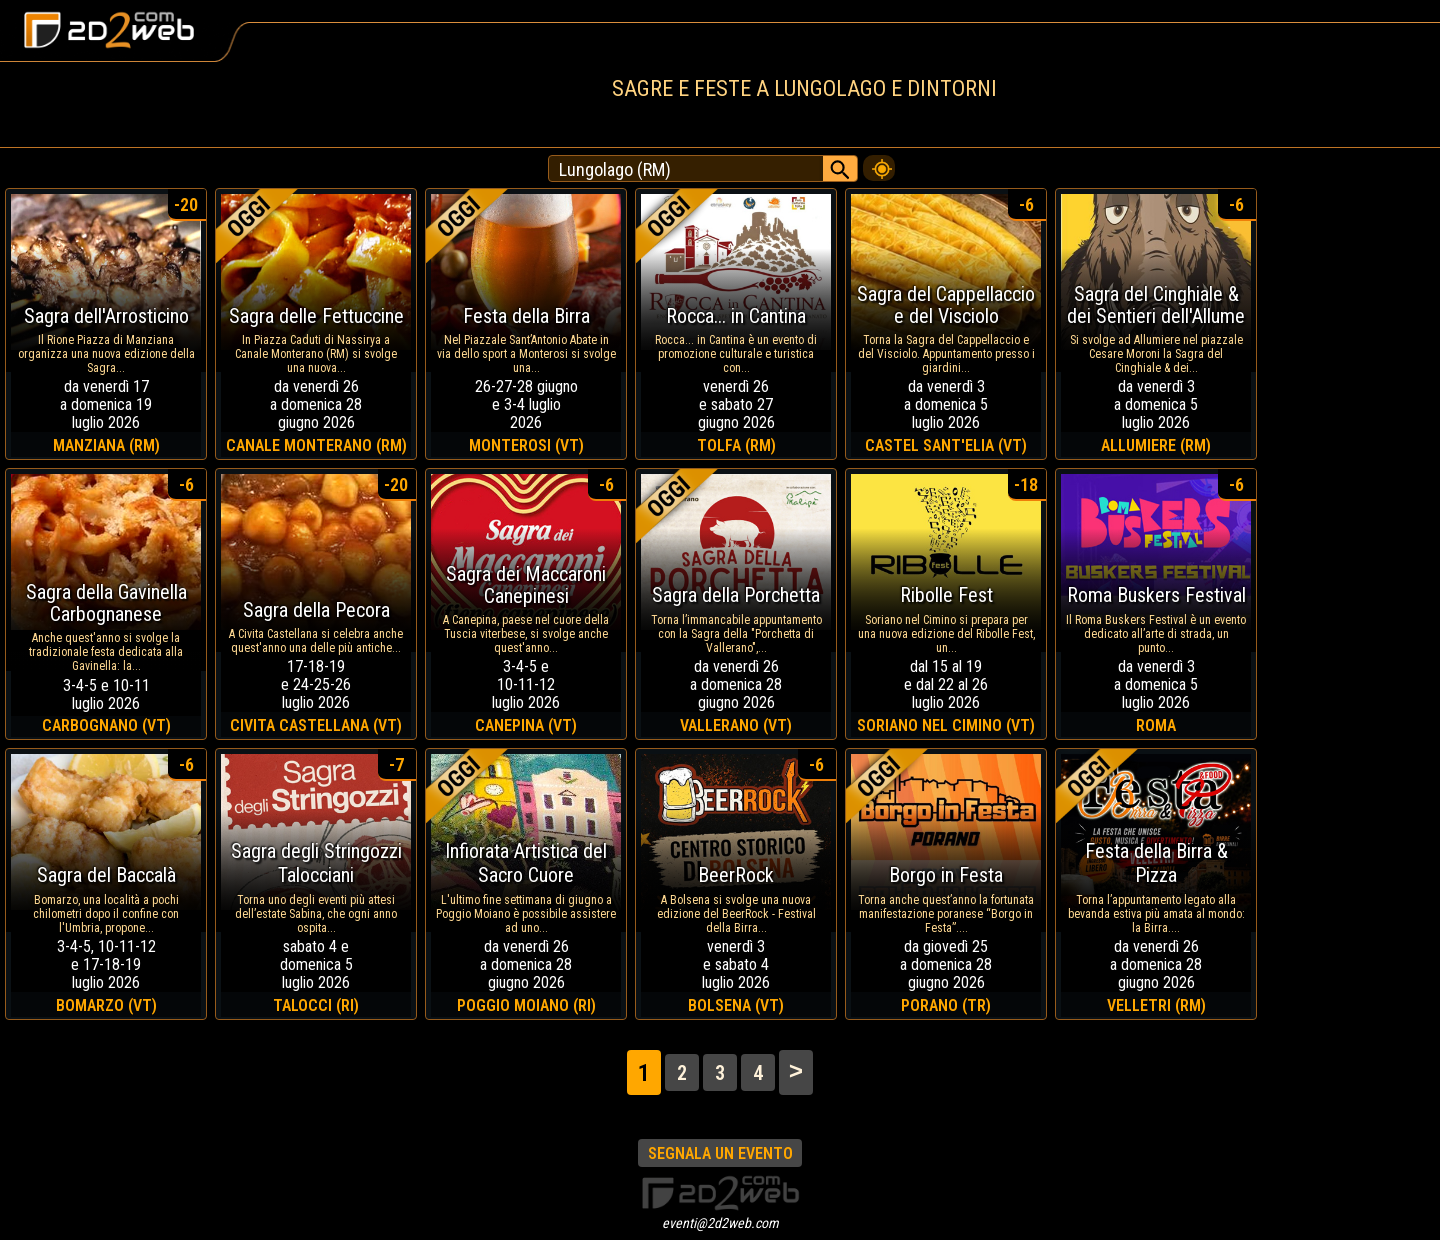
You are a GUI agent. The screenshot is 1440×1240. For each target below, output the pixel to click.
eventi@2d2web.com (720, 1223)
